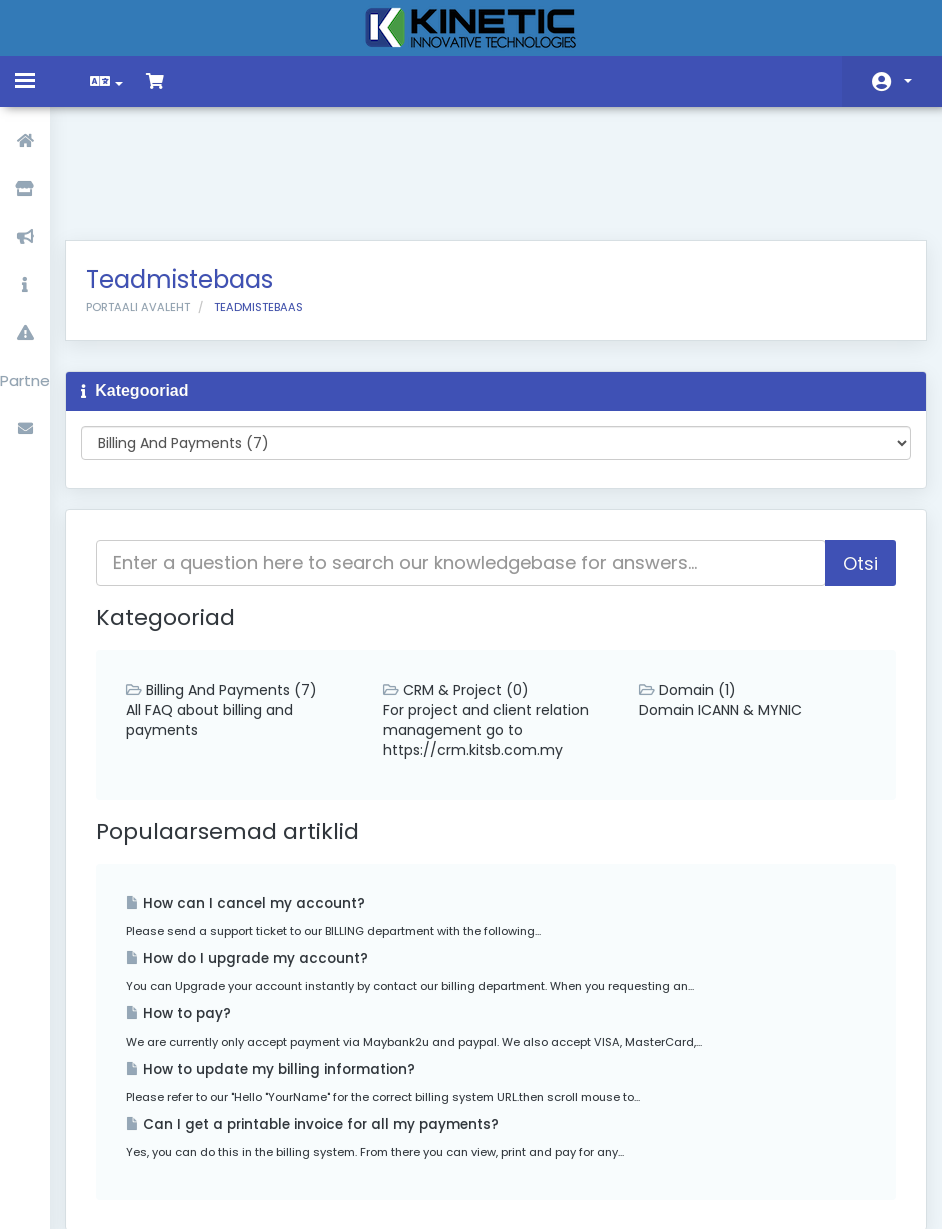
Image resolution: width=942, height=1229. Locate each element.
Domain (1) (682, 587)
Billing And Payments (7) (236, 587)
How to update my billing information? (285, 966)
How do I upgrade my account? (262, 855)
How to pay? (193, 910)
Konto (908, 81)
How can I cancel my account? (260, 800)
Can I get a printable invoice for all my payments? (327, 1021)
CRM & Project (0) (461, 587)
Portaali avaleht (153, 204)
